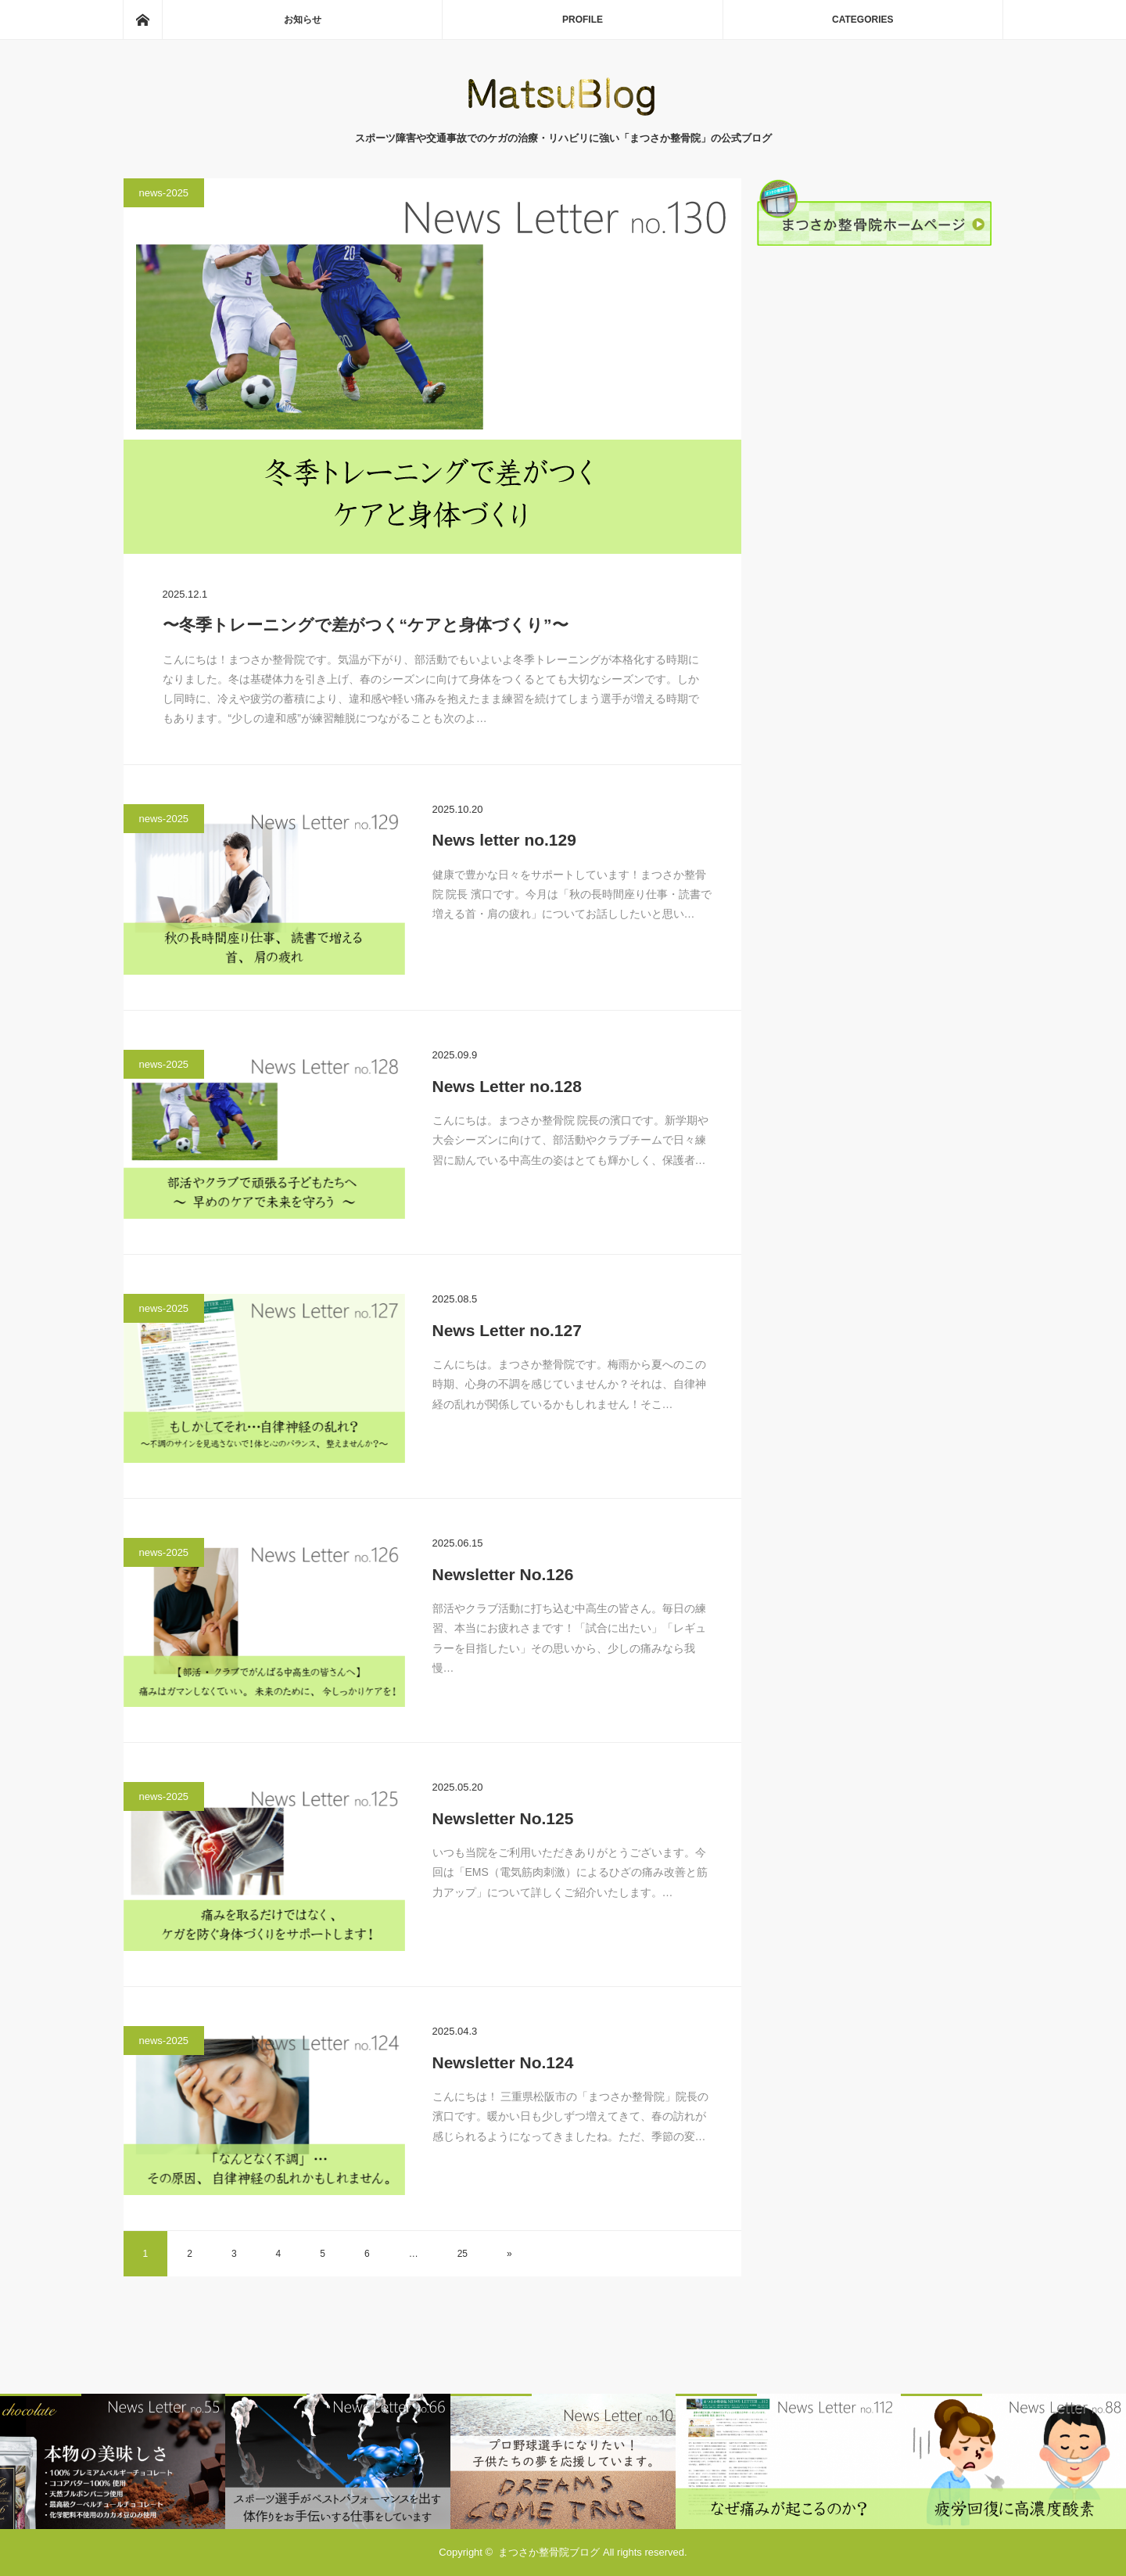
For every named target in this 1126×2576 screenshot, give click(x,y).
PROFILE (582, 19)
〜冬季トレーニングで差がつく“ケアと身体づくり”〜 (365, 625)
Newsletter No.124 (503, 2062)
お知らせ (302, 19)
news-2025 (164, 193)
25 (462, 2253)
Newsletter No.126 (503, 1574)
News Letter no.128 (507, 1086)
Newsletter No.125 (503, 1818)
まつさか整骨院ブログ (549, 2552)
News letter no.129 (504, 840)
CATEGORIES (862, 19)
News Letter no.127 (507, 1330)
